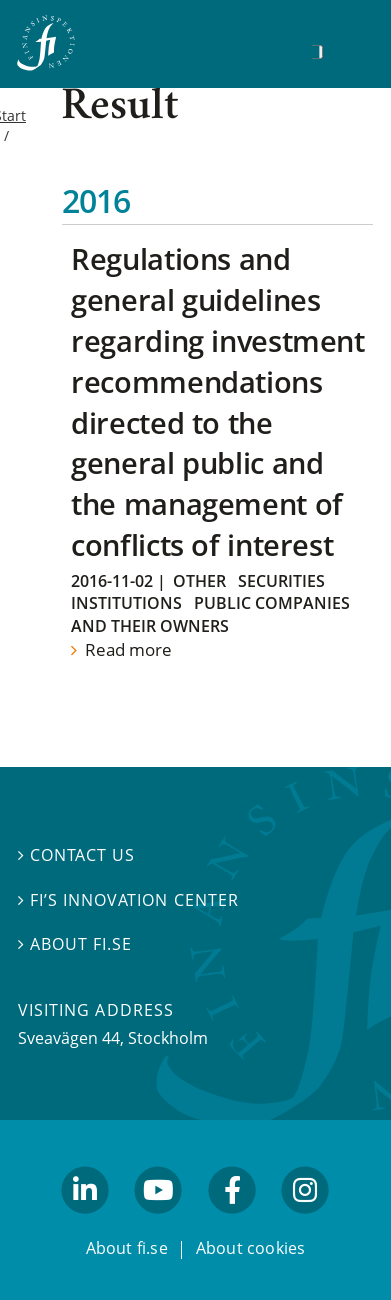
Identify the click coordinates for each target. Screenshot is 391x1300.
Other (199, 581)
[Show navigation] (348, 49)
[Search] (317, 52)
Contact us (76, 855)
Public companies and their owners (210, 614)
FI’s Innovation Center (128, 900)
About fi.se (75, 944)
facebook (232, 1223)
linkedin (85, 1223)
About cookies (251, 1248)
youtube (159, 1223)
